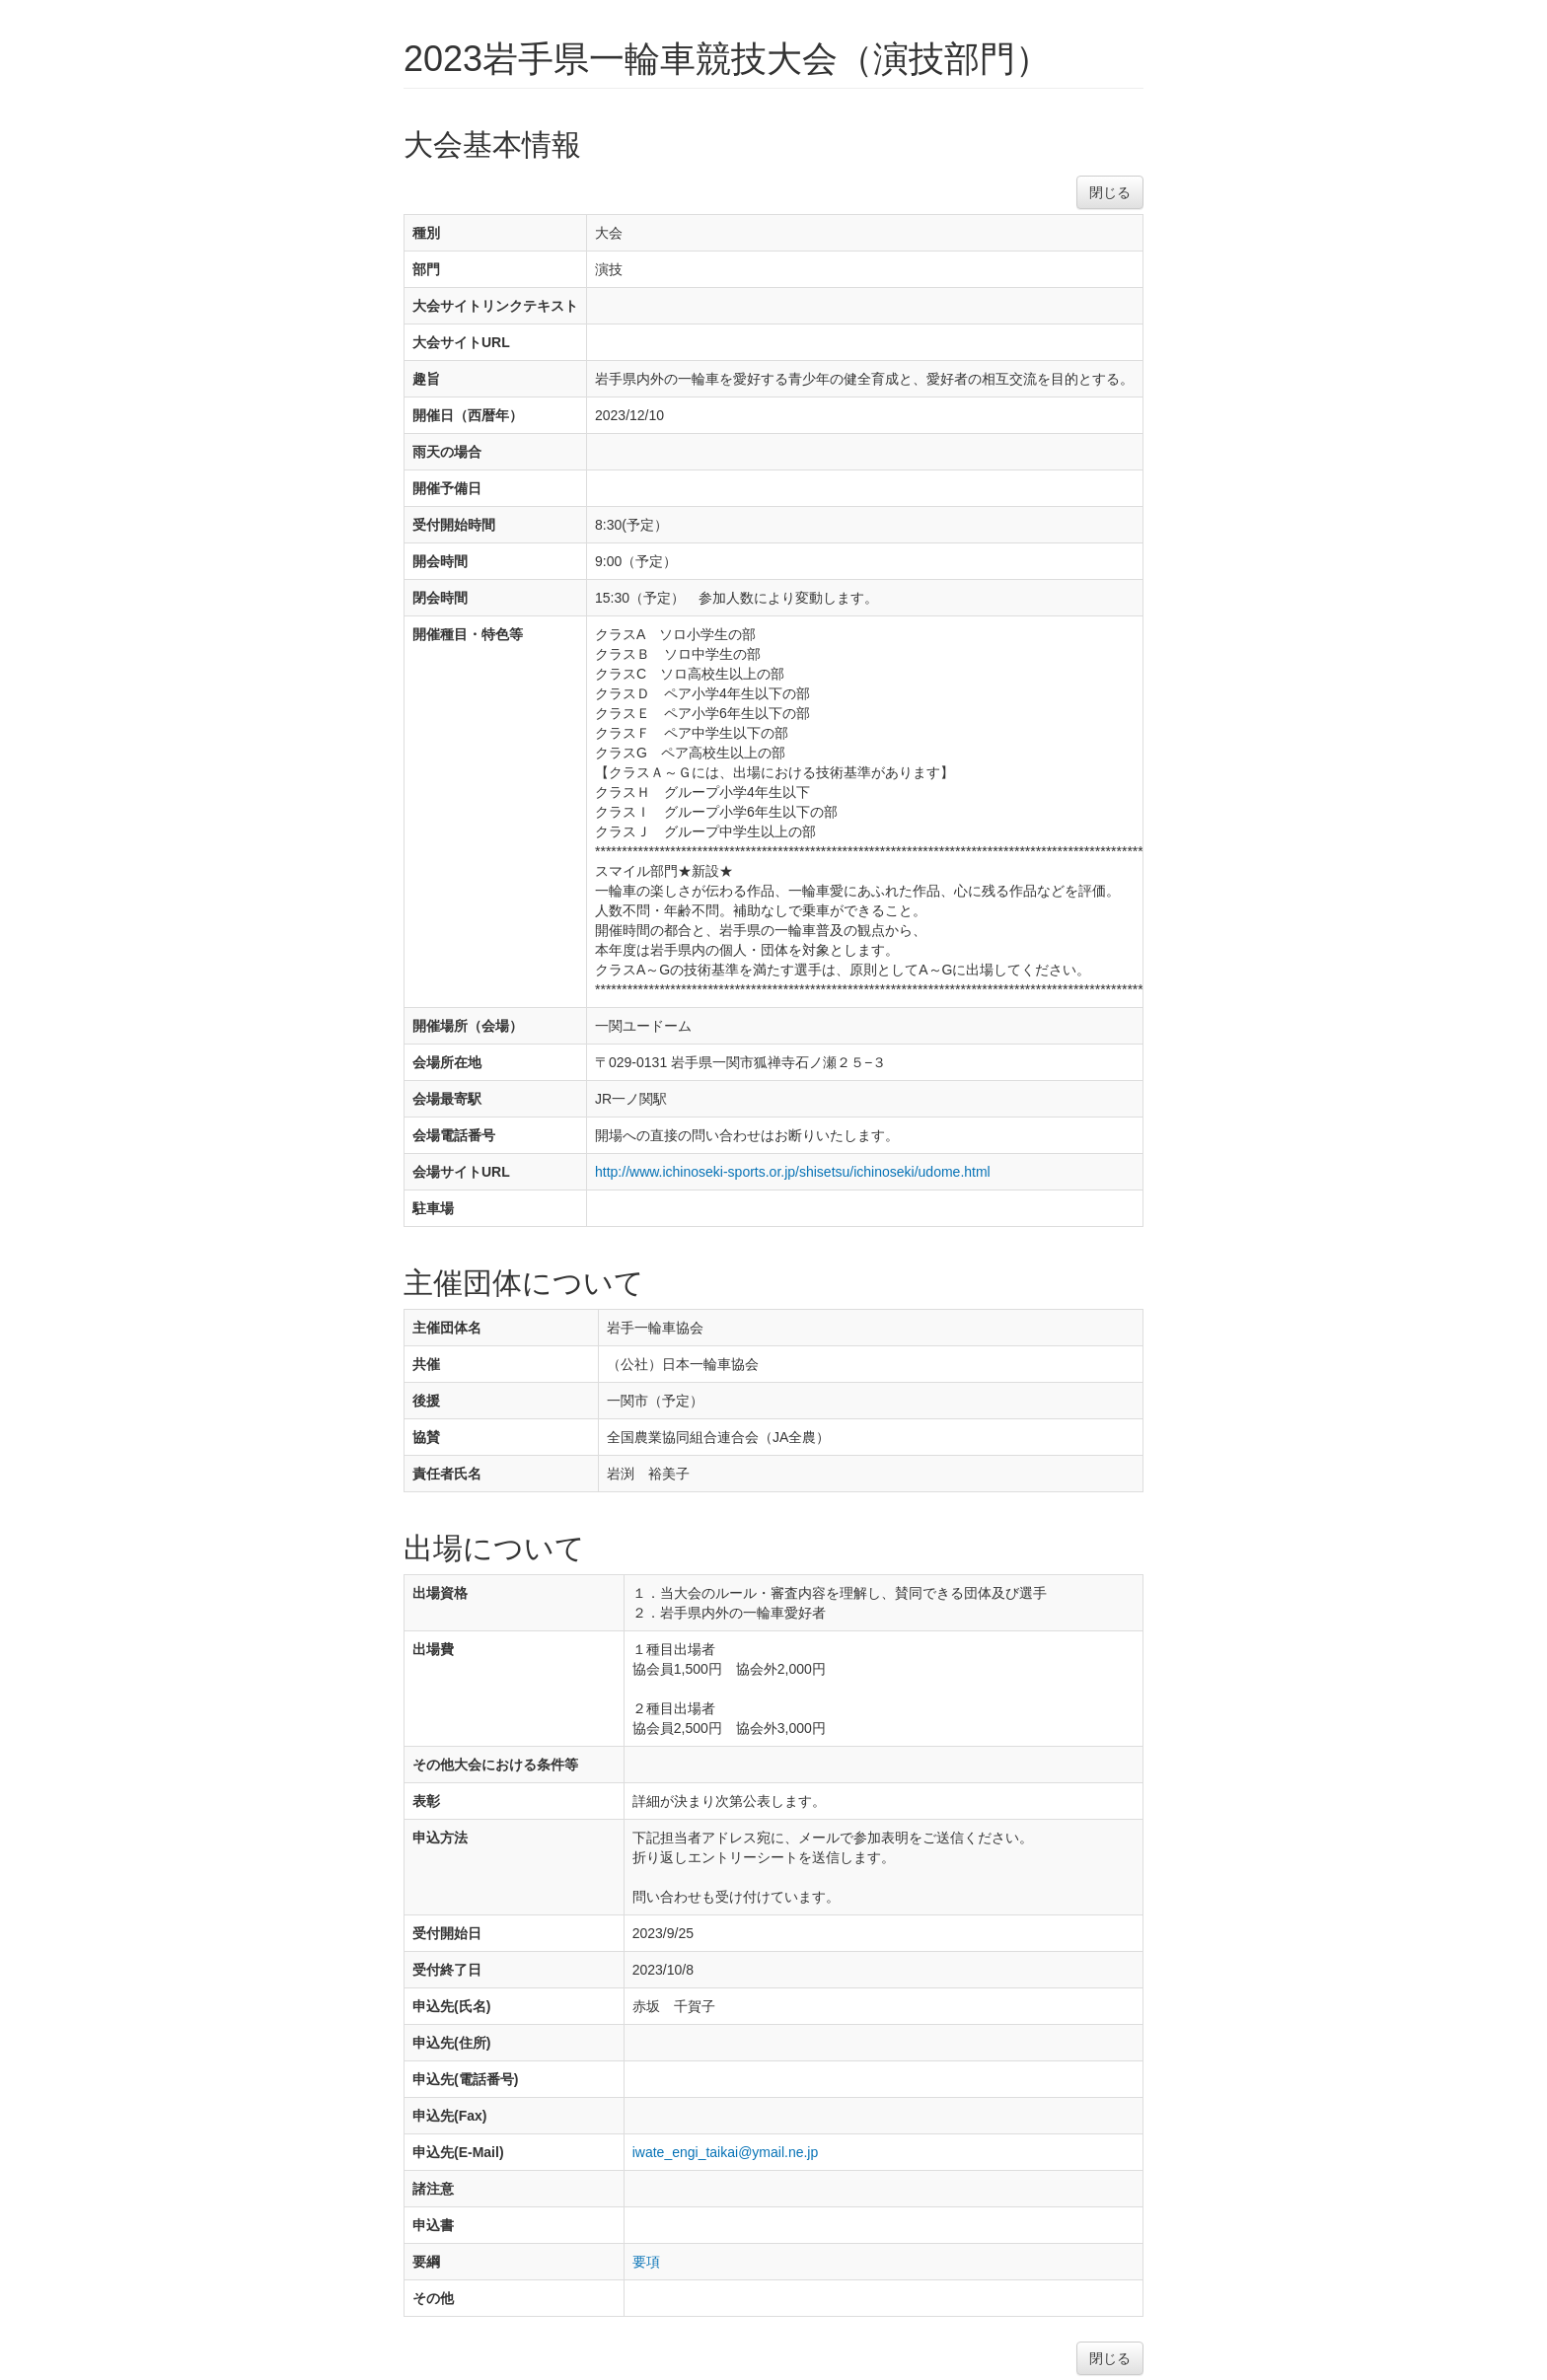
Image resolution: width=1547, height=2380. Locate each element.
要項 (646, 2262)
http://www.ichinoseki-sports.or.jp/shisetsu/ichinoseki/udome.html (793, 1172)
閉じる (1110, 192)
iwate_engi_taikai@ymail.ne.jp (725, 2152)
